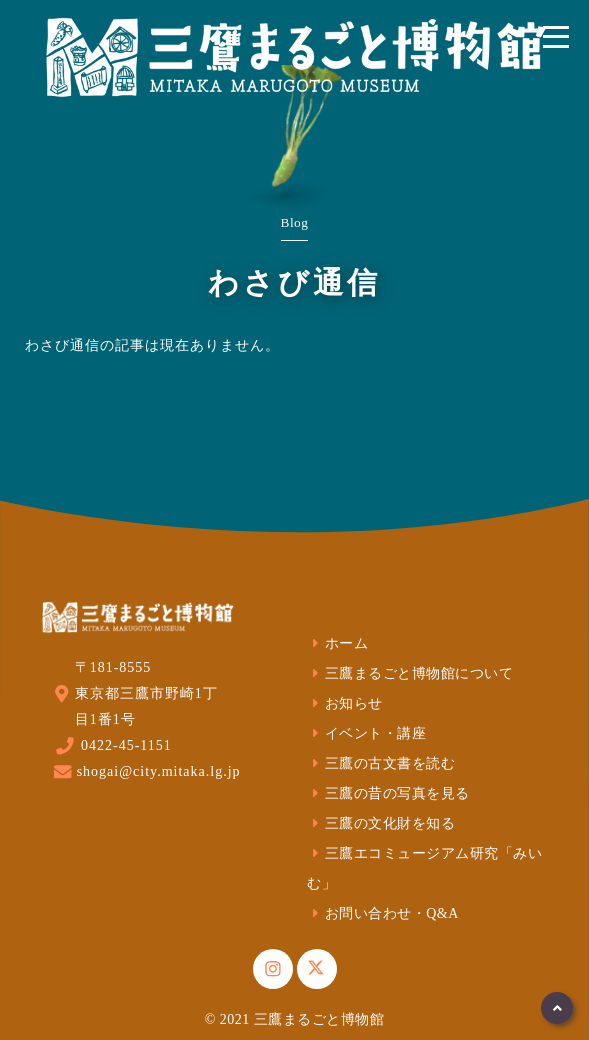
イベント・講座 (366, 733)
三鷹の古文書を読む (381, 763)
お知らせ (345, 703)
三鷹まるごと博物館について (410, 673)
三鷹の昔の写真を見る (388, 793)
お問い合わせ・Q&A (383, 913)
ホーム (337, 643)
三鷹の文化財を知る (381, 823)
